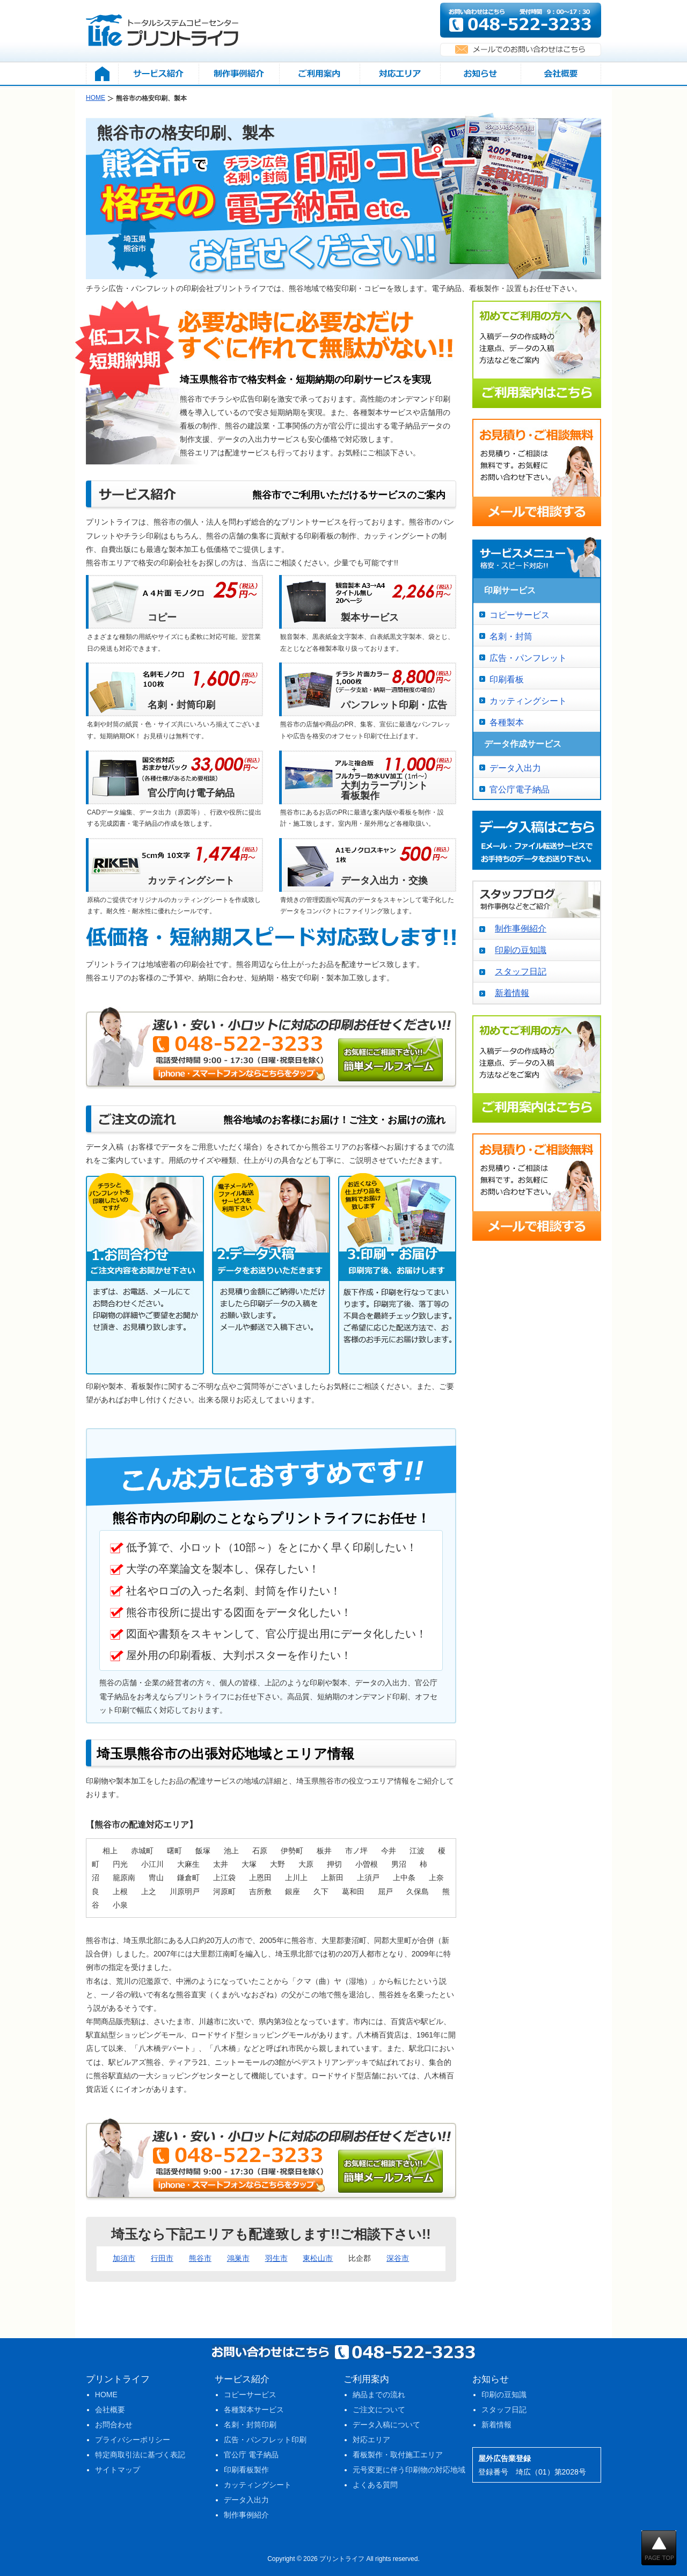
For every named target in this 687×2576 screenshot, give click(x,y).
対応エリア (371, 2439)
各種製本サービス (254, 2409)
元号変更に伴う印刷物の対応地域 (409, 2469)
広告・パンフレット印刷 (265, 2439)
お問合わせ (114, 2424)
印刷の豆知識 (520, 950)
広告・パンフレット (528, 658)
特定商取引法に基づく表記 (140, 2454)
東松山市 (318, 2258)
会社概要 (110, 2409)
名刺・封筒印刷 (250, 2424)
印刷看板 (506, 679)
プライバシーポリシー (132, 2439)
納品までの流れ (379, 2394)
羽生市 (276, 2258)
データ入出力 (515, 768)
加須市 (124, 2258)
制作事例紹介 (520, 928)
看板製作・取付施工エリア (398, 2454)
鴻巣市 (238, 2258)
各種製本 (506, 722)
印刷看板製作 (246, 2469)
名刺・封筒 (510, 636)
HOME (106, 2394)
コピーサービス (519, 615)
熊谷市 (200, 2258)
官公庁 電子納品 (251, 2454)
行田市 (162, 2258)
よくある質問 (375, 2484)
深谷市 (397, 2258)
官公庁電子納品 (519, 789)
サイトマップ (117, 2469)
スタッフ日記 (520, 971)
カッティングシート (528, 700)
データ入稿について (386, 2424)
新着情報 (512, 993)
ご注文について (379, 2409)
